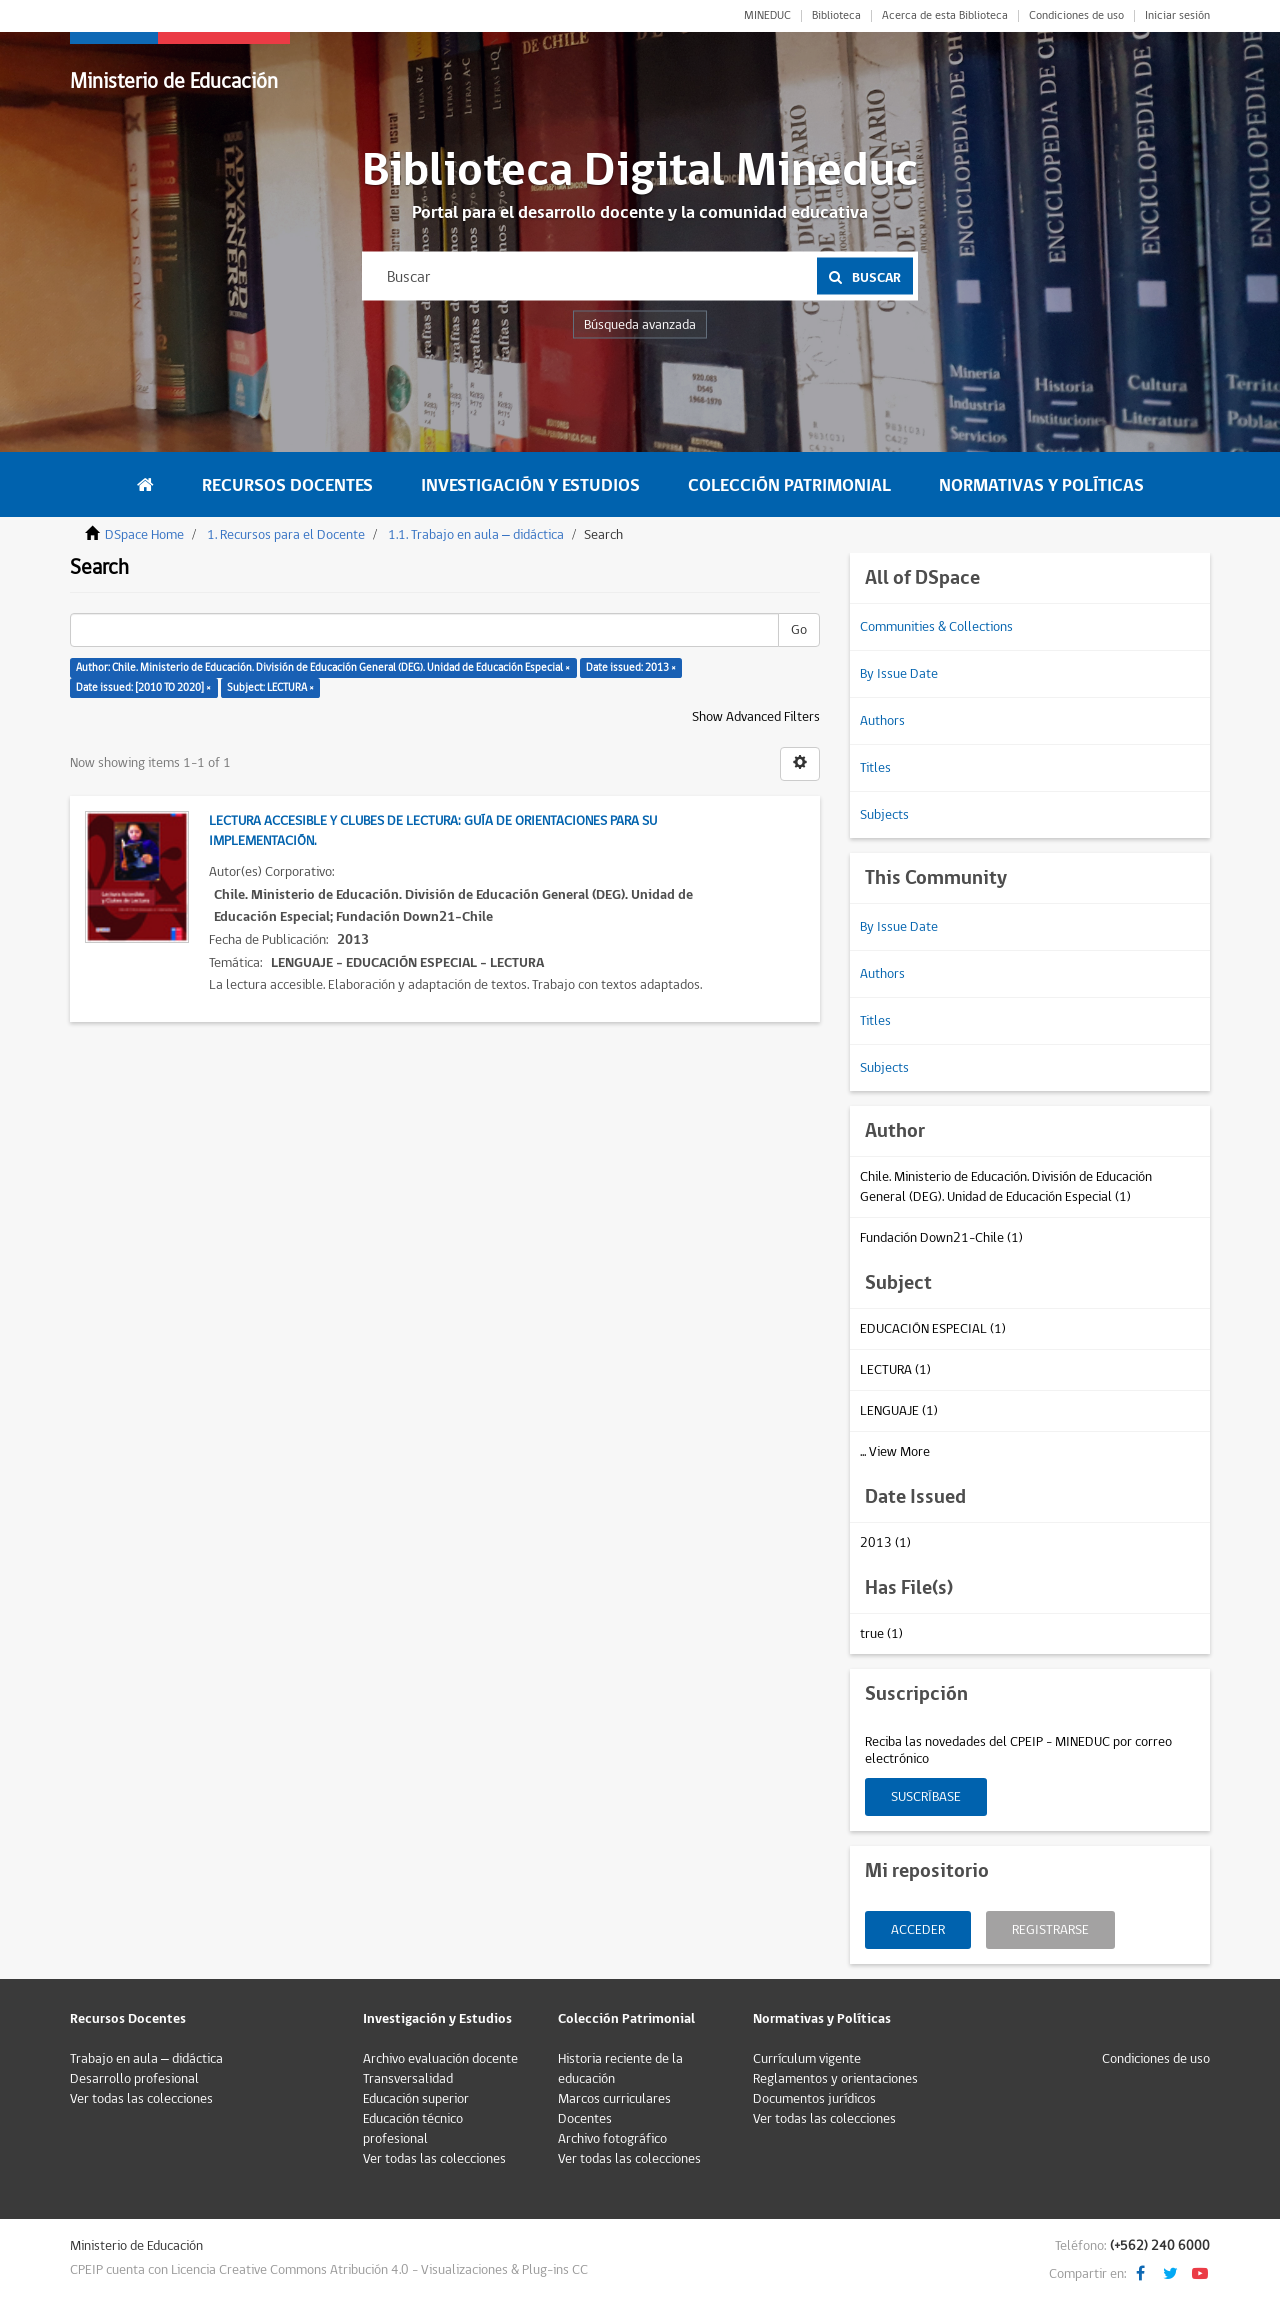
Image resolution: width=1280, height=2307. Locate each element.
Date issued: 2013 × (631, 667)
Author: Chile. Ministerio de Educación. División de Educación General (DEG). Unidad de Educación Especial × (323, 667)
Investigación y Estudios (530, 485)
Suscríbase (926, 1797)
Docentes (585, 2119)
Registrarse (1050, 1930)
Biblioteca (836, 16)
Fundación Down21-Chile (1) (941, 1238)
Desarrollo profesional (134, 2079)
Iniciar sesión (1177, 16)
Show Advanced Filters (756, 717)
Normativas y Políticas (1041, 485)
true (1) (881, 1634)
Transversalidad (408, 2079)
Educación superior (416, 2099)
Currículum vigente (807, 2059)
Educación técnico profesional (413, 2129)
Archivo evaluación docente (440, 2059)
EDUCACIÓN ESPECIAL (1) (933, 1329)
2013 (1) (885, 1543)
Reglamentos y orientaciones (835, 2079)
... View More (895, 1452)
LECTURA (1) (895, 1370)
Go (799, 630)
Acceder (918, 1930)
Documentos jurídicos (814, 2099)
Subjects (884, 815)
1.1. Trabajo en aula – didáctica (476, 535)
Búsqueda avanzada (640, 325)
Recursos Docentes (287, 485)
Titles (875, 768)
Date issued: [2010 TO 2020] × (143, 687)
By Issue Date (899, 674)
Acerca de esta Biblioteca (945, 16)
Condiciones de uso (1076, 16)
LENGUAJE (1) (899, 1411)
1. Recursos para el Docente (286, 535)
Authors (882, 721)
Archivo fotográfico (612, 2139)
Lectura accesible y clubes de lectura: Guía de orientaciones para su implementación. (433, 831)
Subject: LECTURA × (270, 687)
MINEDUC (767, 16)
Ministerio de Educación (174, 81)
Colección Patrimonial (789, 485)
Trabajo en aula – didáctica (146, 2059)
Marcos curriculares (614, 2099)
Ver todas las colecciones (141, 2099)
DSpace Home (144, 535)
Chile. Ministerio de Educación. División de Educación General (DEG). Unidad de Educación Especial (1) (1006, 1187)
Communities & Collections (936, 627)
